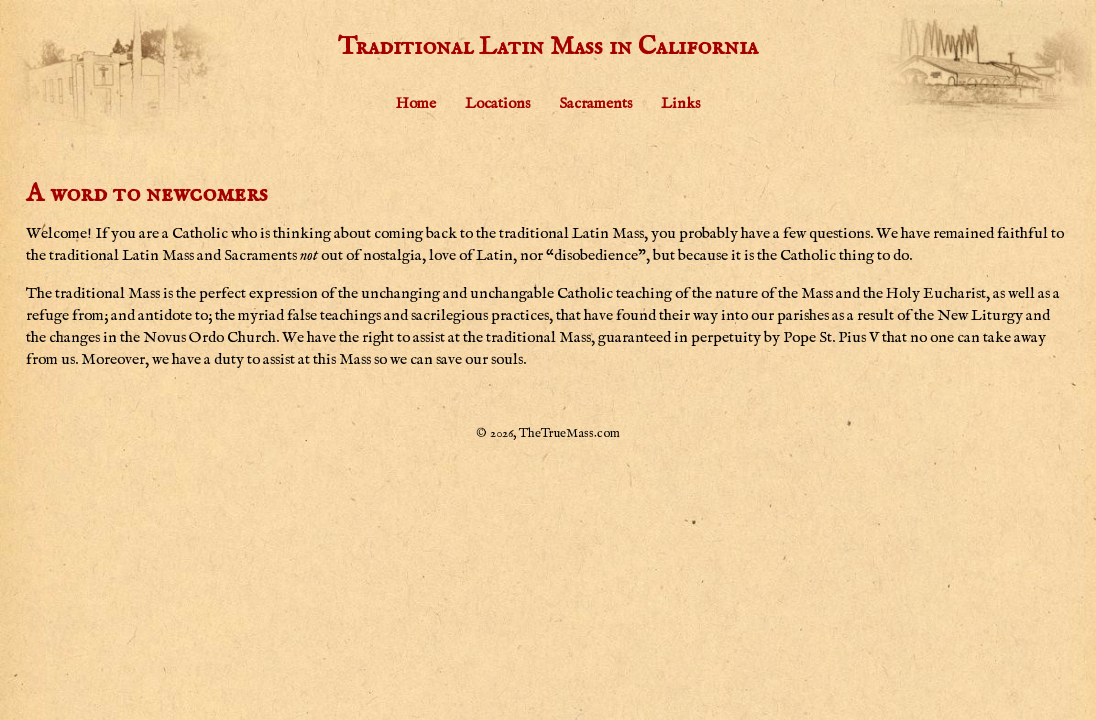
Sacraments (595, 104)
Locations (497, 104)
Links (680, 104)
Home (416, 104)
